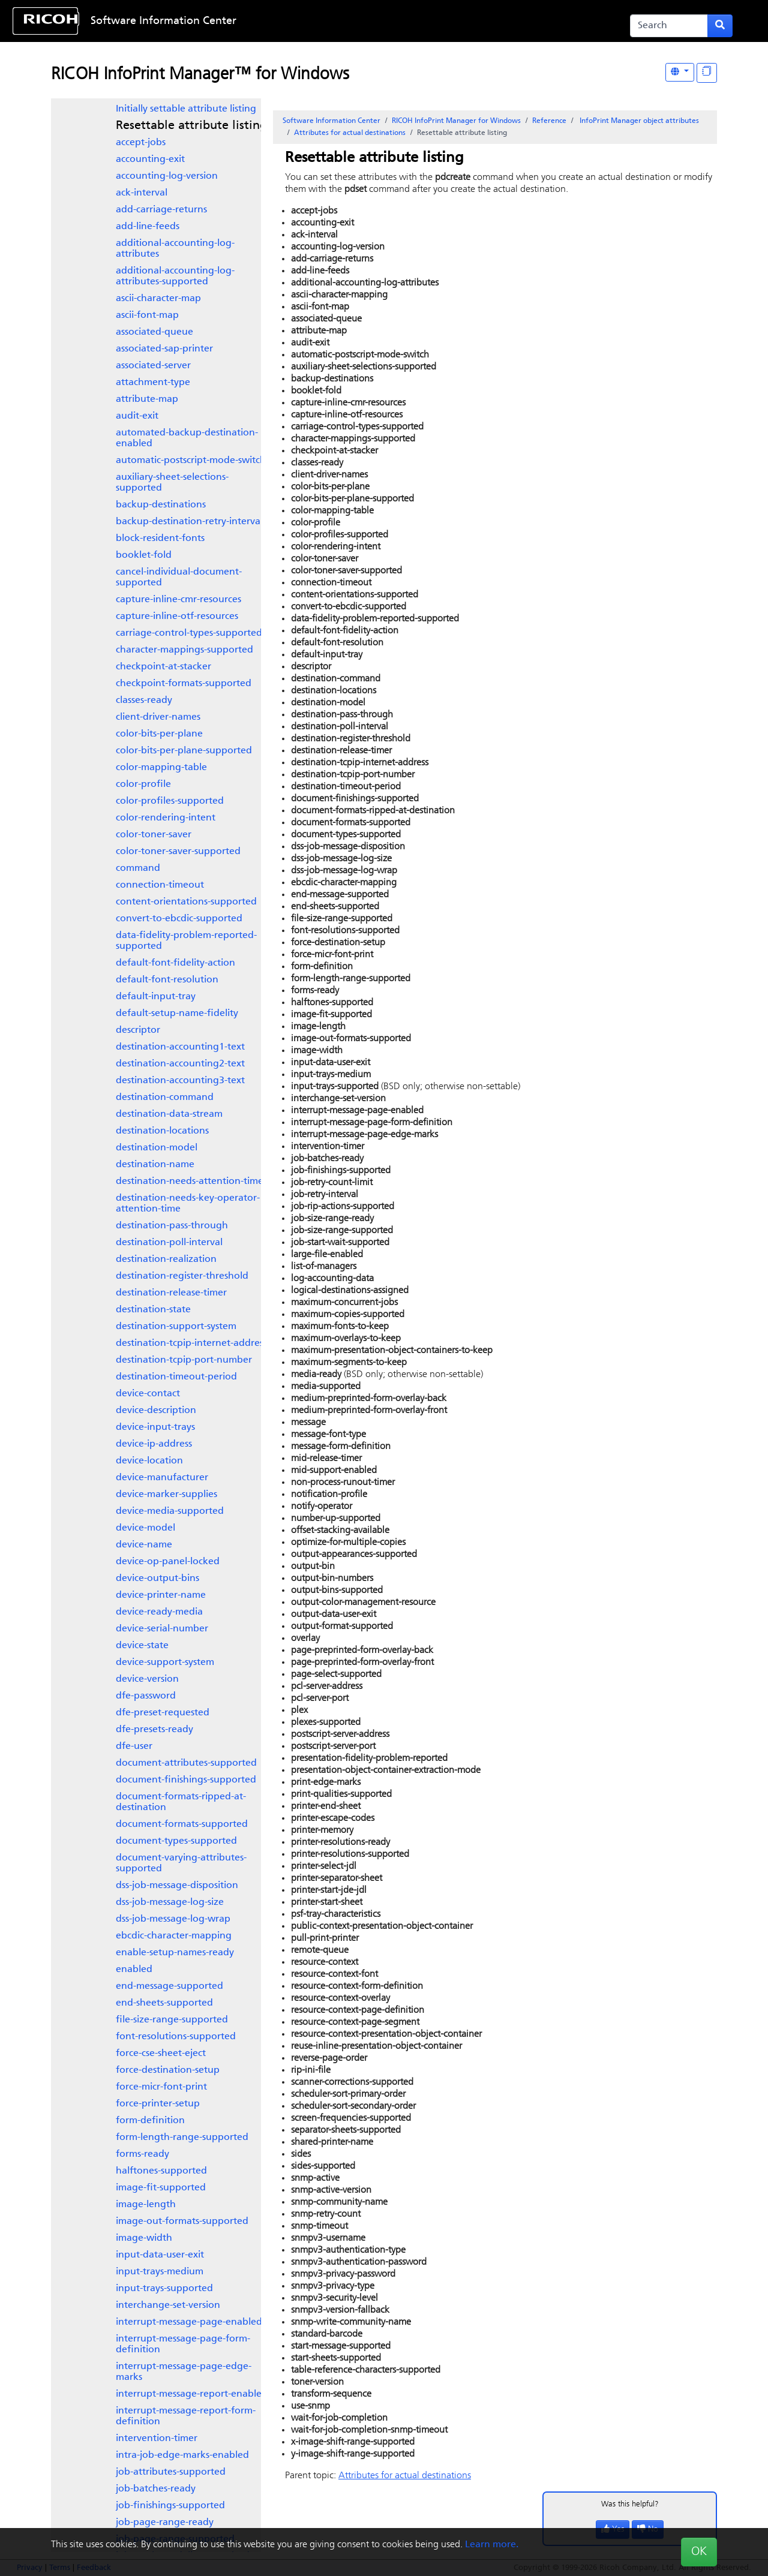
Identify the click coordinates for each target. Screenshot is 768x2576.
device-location (149, 1461)
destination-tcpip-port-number (184, 1360)
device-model (145, 1528)
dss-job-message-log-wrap (173, 1919)
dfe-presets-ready (154, 1730)
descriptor (138, 1030)
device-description (156, 1410)
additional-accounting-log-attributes (175, 249)
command (138, 868)
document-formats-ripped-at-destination (181, 1802)
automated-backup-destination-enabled (187, 438)
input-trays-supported (164, 2289)
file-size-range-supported (172, 2020)
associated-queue (154, 332)
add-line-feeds (147, 227)
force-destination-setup (168, 2070)
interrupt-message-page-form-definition (183, 2344)
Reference (549, 121)
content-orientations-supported (186, 902)
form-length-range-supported (182, 2137)
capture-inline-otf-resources (177, 616)
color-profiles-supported (170, 801)
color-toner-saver (153, 835)
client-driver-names (158, 717)
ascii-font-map (147, 315)
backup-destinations (161, 505)
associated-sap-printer (164, 349)
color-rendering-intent (165, 818)
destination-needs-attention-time (189, 1181)
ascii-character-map (158, 298)
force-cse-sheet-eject (161, 2053)
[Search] (669, 25)
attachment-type (153, 382)
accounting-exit (150, 159)
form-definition (150, 2121)
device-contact (148, 1394)
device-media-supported (170, 1511)
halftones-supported (161, 2171)
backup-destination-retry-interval (189, 522)
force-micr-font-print (161, 2087)
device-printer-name (161, 1595)
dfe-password (146, 1696)
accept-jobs (141, 143)
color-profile (143, 784)
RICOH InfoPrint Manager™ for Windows (200, 75)
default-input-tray (156, 997)
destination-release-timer (171, 1293)
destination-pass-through (172, 1226)
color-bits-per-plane (159, 734)
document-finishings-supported (186, 1780)
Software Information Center (163, 21)
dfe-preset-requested (162, 1713)
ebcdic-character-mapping (174, 1936)
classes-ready (144, 700)
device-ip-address (154, 1444)
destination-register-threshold (182, 1276)
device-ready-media (159, 1612)
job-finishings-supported (170, 2506)
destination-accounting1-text (180, 1047)
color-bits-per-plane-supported (184, 751)
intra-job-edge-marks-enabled (182, 2455)
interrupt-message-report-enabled (192, 2394)
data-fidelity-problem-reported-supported (186, 941)
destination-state (153, 1310)
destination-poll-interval (169, 1243)
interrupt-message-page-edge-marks (183, 2372)
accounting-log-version (167, 176)
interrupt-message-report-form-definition (186, 2416)
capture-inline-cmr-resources (178, 600)
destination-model (156, 1148)
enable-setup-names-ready (175, 1953)
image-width (144, 2238)
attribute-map (147, 399)
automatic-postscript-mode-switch (191, 460)
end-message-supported (169, 1986)
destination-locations (162, 1131)
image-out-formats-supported (182, 2221)
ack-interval (141, 193)
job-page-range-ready (165, 2522)
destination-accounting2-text (180, 1064)
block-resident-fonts (160, 538)
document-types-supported (176, 1841)
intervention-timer (156, 2438)
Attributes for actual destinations (350, 133)
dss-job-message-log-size (170, 1902)
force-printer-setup (158, 2104)
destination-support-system (176, 1326)
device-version (147, 1679)
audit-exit (137, 416)
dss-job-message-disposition (177, 1885)
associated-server (153, 366)
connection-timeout (160, 885)
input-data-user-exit (160, 2255)
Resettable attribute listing (191, 126)
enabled (134, 1969)
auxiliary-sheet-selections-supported (172, 483)
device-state (142, 1646)
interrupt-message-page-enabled (189, 2322)
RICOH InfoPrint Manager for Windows (456, 121)
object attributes (638, 121)
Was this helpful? (630, 2504)
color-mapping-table (161, 768)
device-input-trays (155, 1427)
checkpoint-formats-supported (183, 684)
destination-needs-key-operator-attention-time (188, 1204)
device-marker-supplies (166, 1494)
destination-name (155, 1165)
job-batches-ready (156, 2489)
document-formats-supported (182, 1824)
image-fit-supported (161, 2188)
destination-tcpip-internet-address (191, 1343)
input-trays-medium (159, 2272)
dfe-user (134, 1746)
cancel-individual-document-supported (179, 577)
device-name (144, 1545)
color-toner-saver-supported (178, 851)
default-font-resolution (167, 980)
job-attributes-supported (171, 2472)
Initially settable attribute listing (186, 109)
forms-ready (142, 2154)
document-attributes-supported (186, 1763)
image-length (146, 2205)
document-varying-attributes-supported (181, 1863)
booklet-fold (144, 555)
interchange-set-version (168, 2305)
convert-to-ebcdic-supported (179, 919)
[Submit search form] (720, 25)
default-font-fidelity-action (175, 963)
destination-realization (166, 1259)
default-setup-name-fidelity (177, 1013)
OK (699, 2552)
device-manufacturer (162, 1478)
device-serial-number (162, 1629)
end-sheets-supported (164, 2003)
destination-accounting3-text (180, 1081)
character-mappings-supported (184, 650)
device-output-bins (157, 1578)
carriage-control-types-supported (189, 633)
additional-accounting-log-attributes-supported (175, 276)
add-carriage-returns (161, 210)
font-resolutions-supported (176, 2037)
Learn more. (491, 2545)
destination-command (165, 1097)
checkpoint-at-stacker (163, 667)
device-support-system (165, 1662)
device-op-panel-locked (168, 1562)
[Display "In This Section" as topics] (707, 73)
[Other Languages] (679, 72)
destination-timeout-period (176, 1377)
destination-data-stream (169, 1114)
